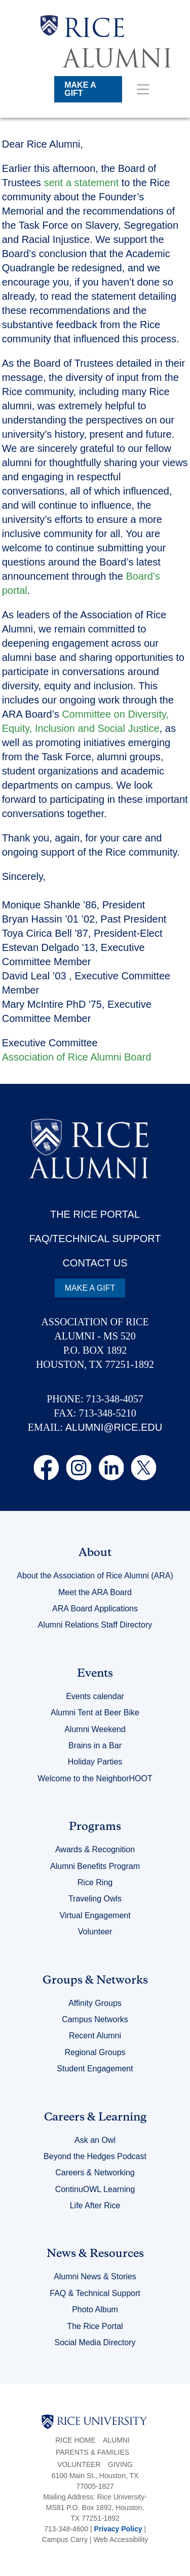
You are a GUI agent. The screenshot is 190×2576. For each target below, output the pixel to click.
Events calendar (95, 1696)
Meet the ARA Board (95, 1592)
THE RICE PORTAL (95, 1214)
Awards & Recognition (95, 1849)
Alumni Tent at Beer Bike (95, 1712)
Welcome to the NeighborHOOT (94, 1778)
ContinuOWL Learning (95, 2189)
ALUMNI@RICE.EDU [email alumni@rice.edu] (113, 1427)
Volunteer (95, 1931)
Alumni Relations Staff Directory (95, 1624)
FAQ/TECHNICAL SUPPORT (95, 1238)
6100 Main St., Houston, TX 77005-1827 (95, 2481)
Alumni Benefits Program (95, 1866)
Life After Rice (95, 2205)
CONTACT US (94, 1262)
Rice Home (75, 2440)
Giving (120, 2464)
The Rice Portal (95, 2326)
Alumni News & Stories (95, 2276)
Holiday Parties (95, 1761)
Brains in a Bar (95, 1745)
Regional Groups (94, 2052)
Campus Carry (65, 2539)
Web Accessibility (120, 2539)
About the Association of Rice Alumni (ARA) (95, 1575)
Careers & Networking (95, 2172)
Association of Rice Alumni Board (76, 1057)
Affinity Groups (95, 2003)
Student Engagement (95, 2068)
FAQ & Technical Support (95, 2293)
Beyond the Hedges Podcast (95, 2156)
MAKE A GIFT (80, 89)
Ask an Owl (95, 2140)
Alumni (116, 2440)
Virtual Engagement (94, 1915)
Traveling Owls (95, 1898)
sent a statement (81, 182)
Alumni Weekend (95, 1729)
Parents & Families (92, 2452)
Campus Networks (95, 2019)
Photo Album (95, 2309)
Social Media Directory (94, 2342)
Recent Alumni (95, 2035)
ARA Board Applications (95, 1608)
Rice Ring (95, 1882)
